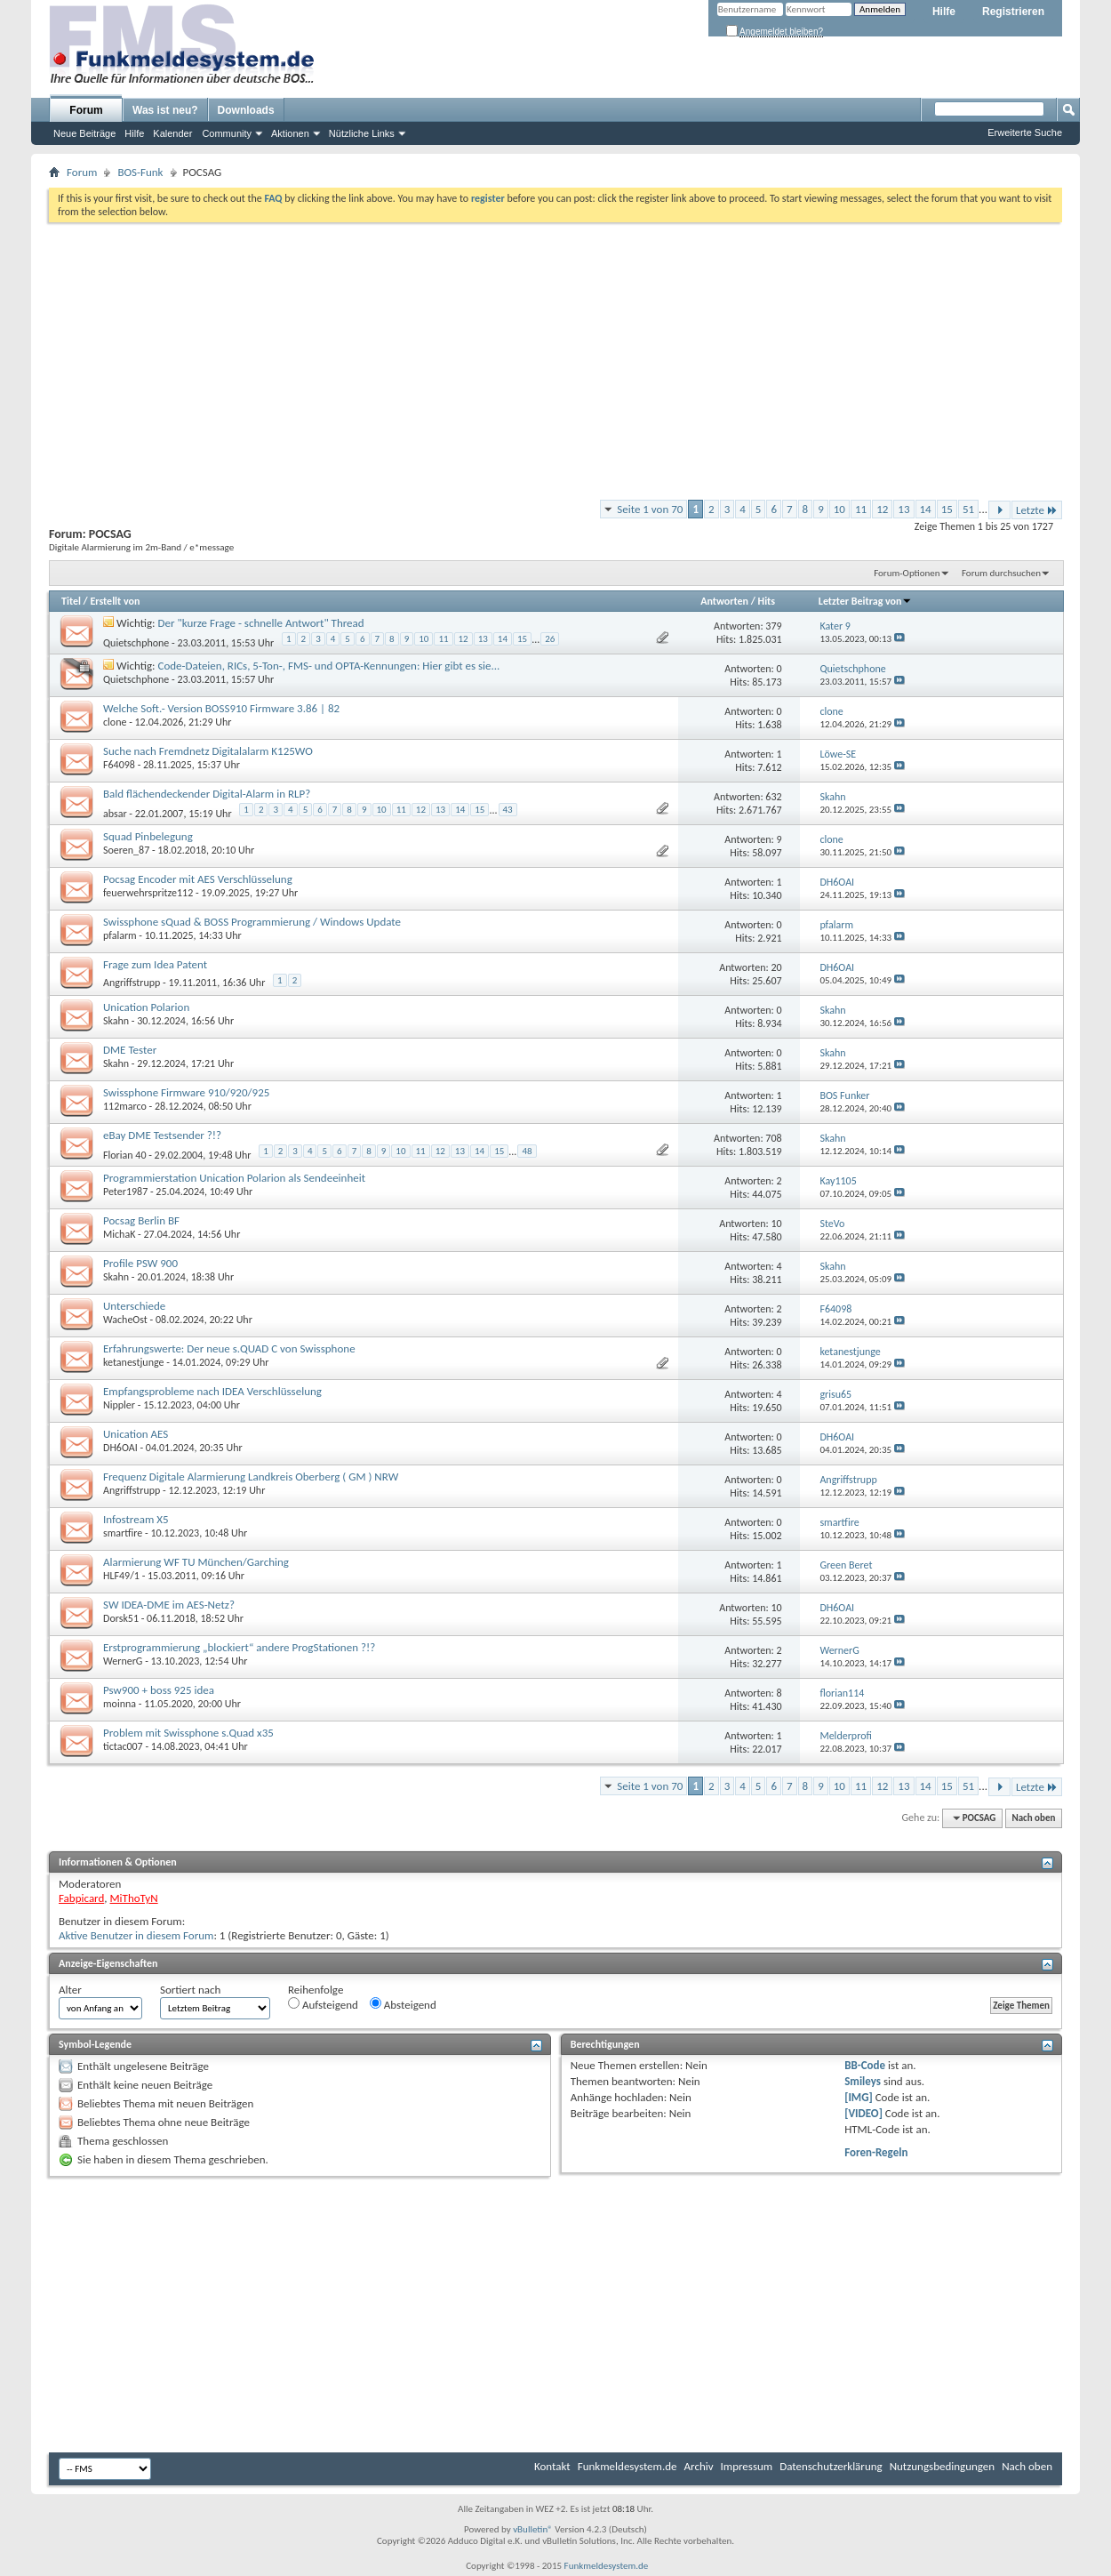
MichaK (119, 1234)
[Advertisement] (555, 355)
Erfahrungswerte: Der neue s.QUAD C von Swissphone (229, 1348)
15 (947, 509)
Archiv (699, 2466)
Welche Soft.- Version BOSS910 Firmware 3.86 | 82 (221, 708)
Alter (70, 1989)
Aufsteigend (323, 2004)
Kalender (172, 133)
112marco (125, 1106)
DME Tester (129, 1049)
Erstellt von (115, 601)
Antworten (724, 601)
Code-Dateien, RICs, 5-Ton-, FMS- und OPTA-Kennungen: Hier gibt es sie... (329, 665)
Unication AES (135, 1433)
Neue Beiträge (84, 133)
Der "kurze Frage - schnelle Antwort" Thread (261, 623)
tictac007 (123, 1746)
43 (508, 809)
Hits (766, 601)
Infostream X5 (136, 1519)
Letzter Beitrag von (866, 601)
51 (968, 509)
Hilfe (943, 11)
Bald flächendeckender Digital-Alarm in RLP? (206, 793)
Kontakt (552, 2466)
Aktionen (290, 133)
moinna (119, 1703)
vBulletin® (533, 2529)
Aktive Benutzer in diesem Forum (136, 1935)
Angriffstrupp (131, 982)
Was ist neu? (165, 110)
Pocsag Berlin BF (141, 1220)
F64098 (119, 764)
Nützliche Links (362, 133)
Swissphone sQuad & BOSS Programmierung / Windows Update (252, 921)
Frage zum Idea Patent (155, 964)
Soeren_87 (126, 850)
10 (839, 509)
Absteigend (403, 2004)
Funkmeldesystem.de (627, 2466)
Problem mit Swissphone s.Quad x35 (188, 1732)
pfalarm (120, 935)
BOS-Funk (140, 172)
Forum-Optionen (906, 573)
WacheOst (125, 1319)
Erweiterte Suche (1024, 132)
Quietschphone (136, 643)
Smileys (862, 2081)
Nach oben (1033, 1818)
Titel (71, 601)
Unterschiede (134, 1305)
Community (227, 133)
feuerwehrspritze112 (148, 893)
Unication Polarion (146, 1007)
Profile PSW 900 (140, 1263)
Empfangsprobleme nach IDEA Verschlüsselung (212, 1391)
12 (882, 509)
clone (114, 722)
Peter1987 (125, 1191)
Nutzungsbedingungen (942, 2466)
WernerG (122, 1661)
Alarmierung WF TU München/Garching (196, 1562)
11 (861, 509)
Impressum (747, 2466)
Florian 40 (124, 1155)
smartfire (122, 1533)
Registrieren (1013, 11)
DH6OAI (120, 1447)
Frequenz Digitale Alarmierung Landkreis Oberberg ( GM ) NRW (250, 1476)
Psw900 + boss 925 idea (158, 1690)
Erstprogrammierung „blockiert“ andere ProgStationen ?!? (239, 1647)
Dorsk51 (121, 1618)
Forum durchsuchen (1001, 573)
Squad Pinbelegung (148, 836)
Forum (85, 110)
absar (115, 813)
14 (925, 509)
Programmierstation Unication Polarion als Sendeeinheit (234, 1177)
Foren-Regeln (875, 2152)
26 (550, 639)
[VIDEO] (863, 2113)
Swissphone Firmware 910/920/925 (186, 1092)
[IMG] (858, 2097)
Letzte (1037, 510)
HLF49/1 (121, 1575)
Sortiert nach (190, 1989)
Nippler (119, 1405)
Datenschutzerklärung (831, 2466)
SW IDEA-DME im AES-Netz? (169, 1604)
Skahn (116, 1021)
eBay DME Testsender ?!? (162, 1135)
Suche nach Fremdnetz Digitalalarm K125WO (208, 751)
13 (903, 509)
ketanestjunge (133, 1362)
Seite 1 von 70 (650, 509)
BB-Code (864, 2065)
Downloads (246, 110)
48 (527, 1151)
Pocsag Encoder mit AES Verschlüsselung (197, 879)
